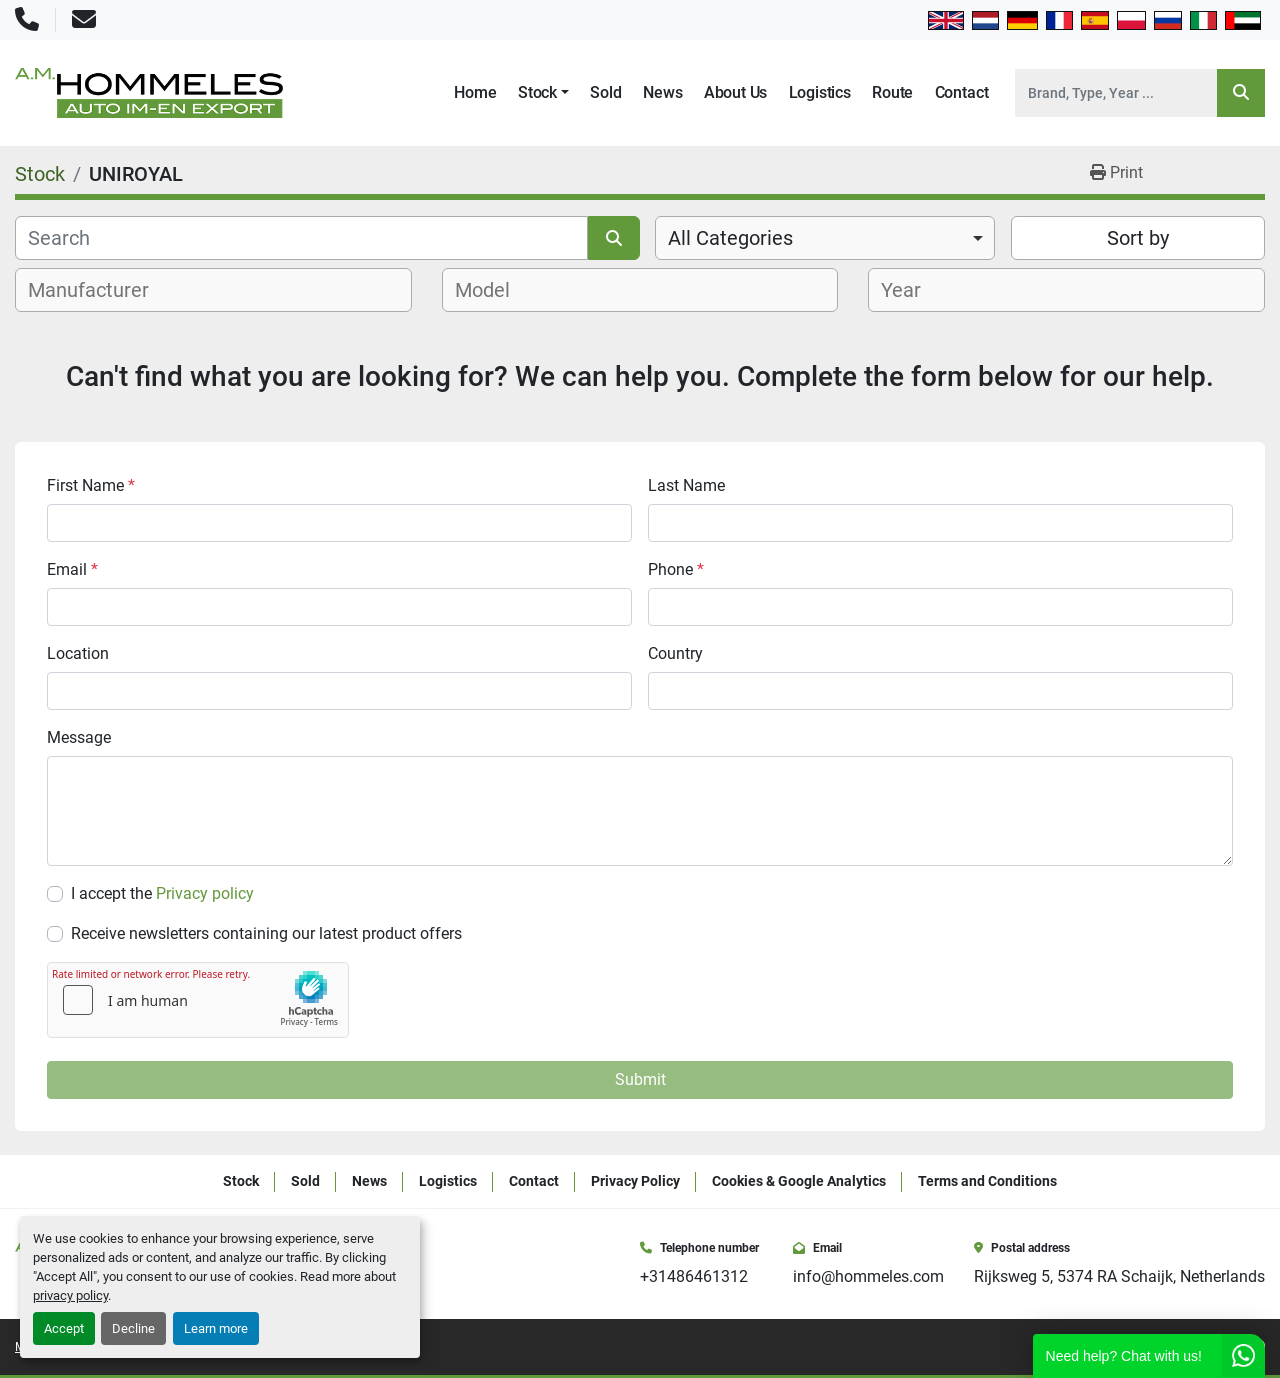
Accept (64, 1328)
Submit (640, 1079)
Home (475, 92)
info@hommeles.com (868, 1276)
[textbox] (99, 290)
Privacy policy (205, 893)
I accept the (162, 893)
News (662, 92)
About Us (736, 92)
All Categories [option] (730, 238)
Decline (133, 1328)
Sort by (1138, 238)
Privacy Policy (635, 1181)
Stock (537, 92)
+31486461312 (694, 1276)
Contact (962, 92)
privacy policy (70, 1295)
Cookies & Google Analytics (799, 1181)
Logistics (820, 92)
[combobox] (825, 238)
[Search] (1116, 93)
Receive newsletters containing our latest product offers (266, 933)
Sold (605, 92)
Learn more (216, 1328)
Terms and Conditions (987, 1181)
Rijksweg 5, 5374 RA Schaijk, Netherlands (1119, 1276)
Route (892, 92)
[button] (543, 93)
